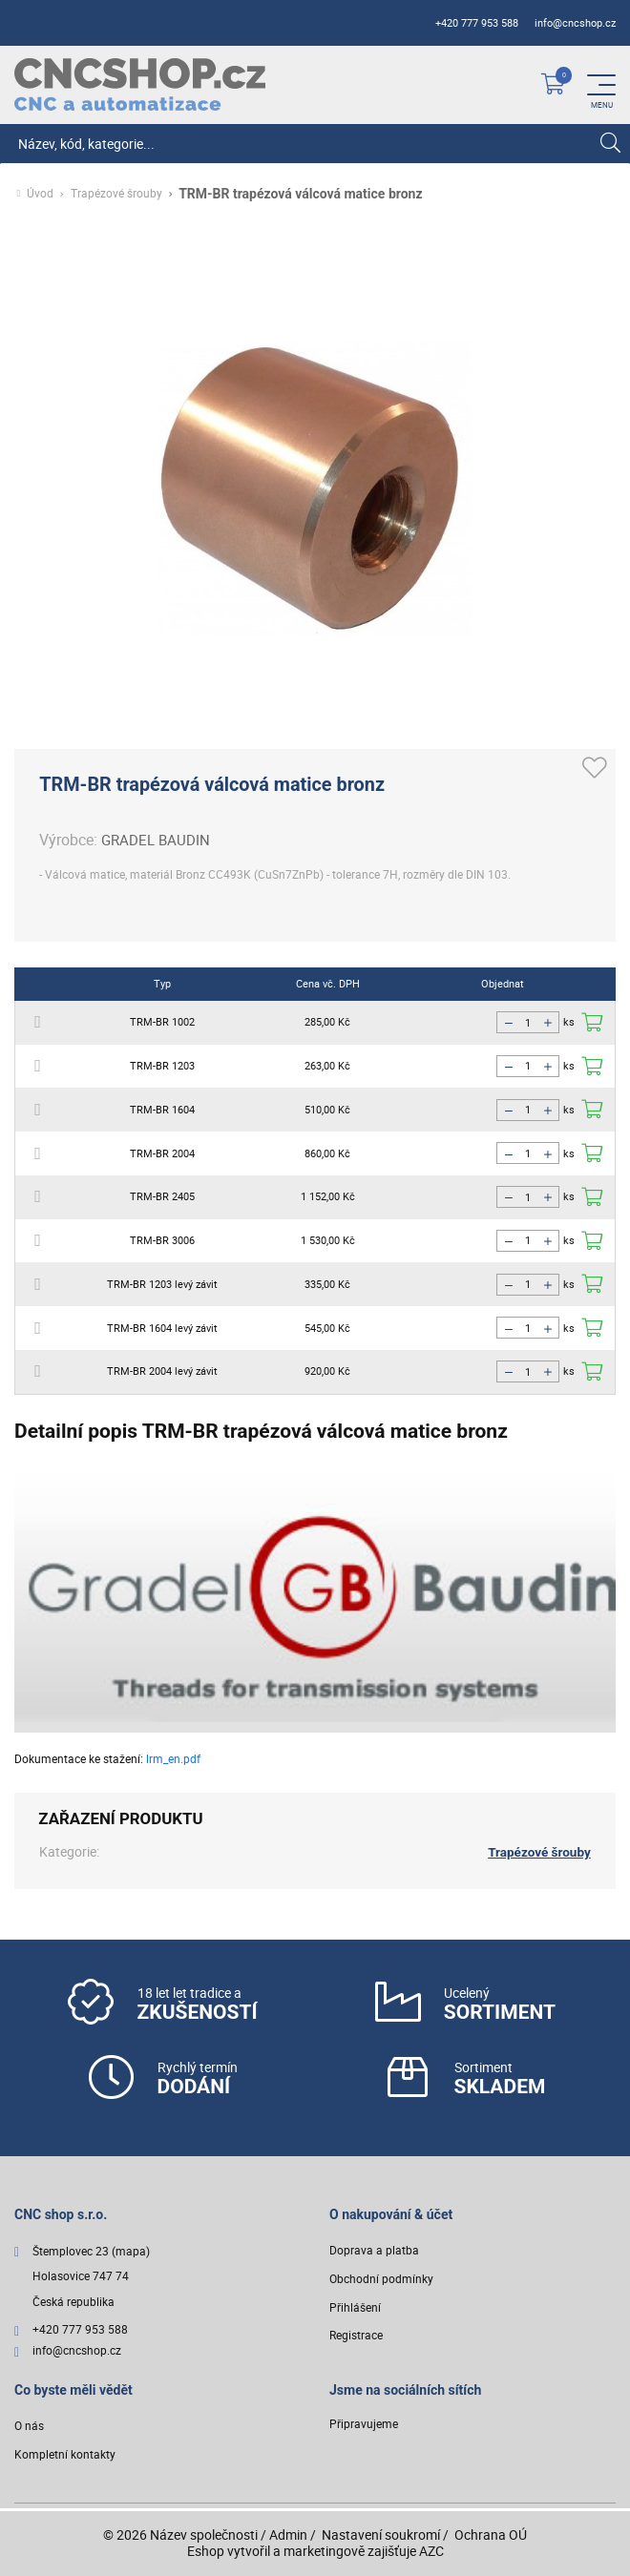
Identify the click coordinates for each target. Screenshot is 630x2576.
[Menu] (601, 85)
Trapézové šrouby (116, 193)
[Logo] (139, 84)
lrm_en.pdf (173, 1758)
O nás (29, 2428)
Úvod (40, 193)
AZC (431, 2551)
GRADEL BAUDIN (158, 839)
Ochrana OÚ (490, 2534)
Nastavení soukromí (381, 2534)
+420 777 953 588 (476, 23)
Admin (288, 2534)
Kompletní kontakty (65, 2456)
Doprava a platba (374, 2252)
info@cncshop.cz (575, 23)
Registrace (356, 2337)
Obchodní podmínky (381, 2280)
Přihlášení (355, 2308)
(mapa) (131, 2253)
